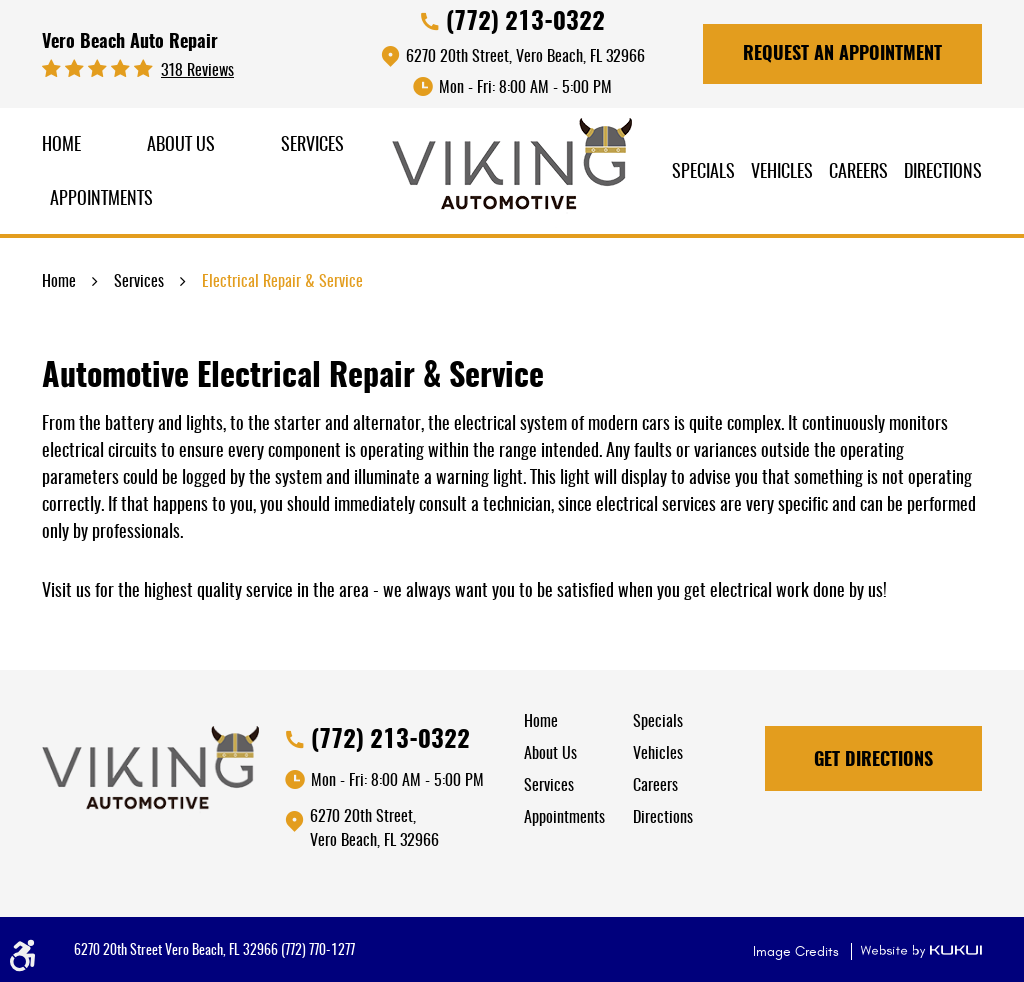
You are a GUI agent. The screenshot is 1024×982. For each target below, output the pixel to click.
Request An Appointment (842, 55)
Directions (943, 173)
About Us (181, 146)
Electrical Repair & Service (282, 282)
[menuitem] (61, 146)
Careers (858, 173)
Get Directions (873, 761)
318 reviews (197, 71)
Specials (703, 173)
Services (312, 146)
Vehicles (782, 173)
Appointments (101, 200)
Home (61, 146)
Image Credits (798, 951)
